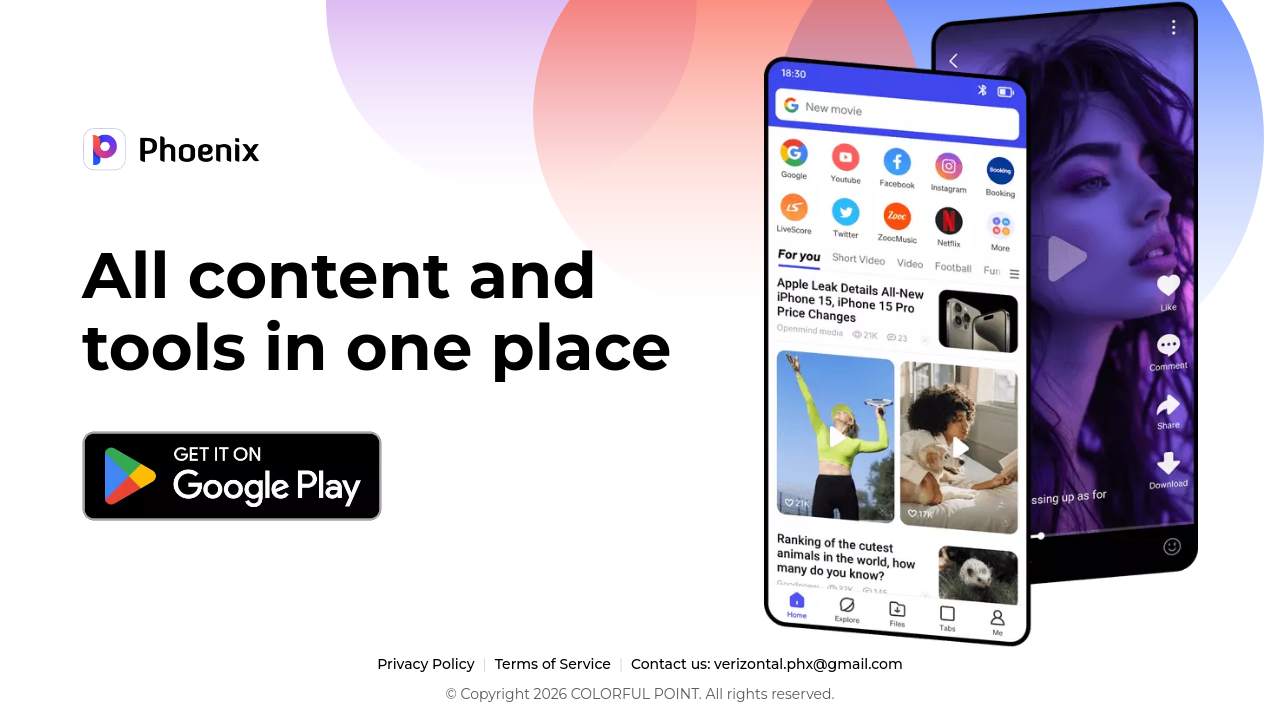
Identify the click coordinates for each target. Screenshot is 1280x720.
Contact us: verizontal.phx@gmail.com (767, 664)
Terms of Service (553, 664)
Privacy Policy (425, 664)
